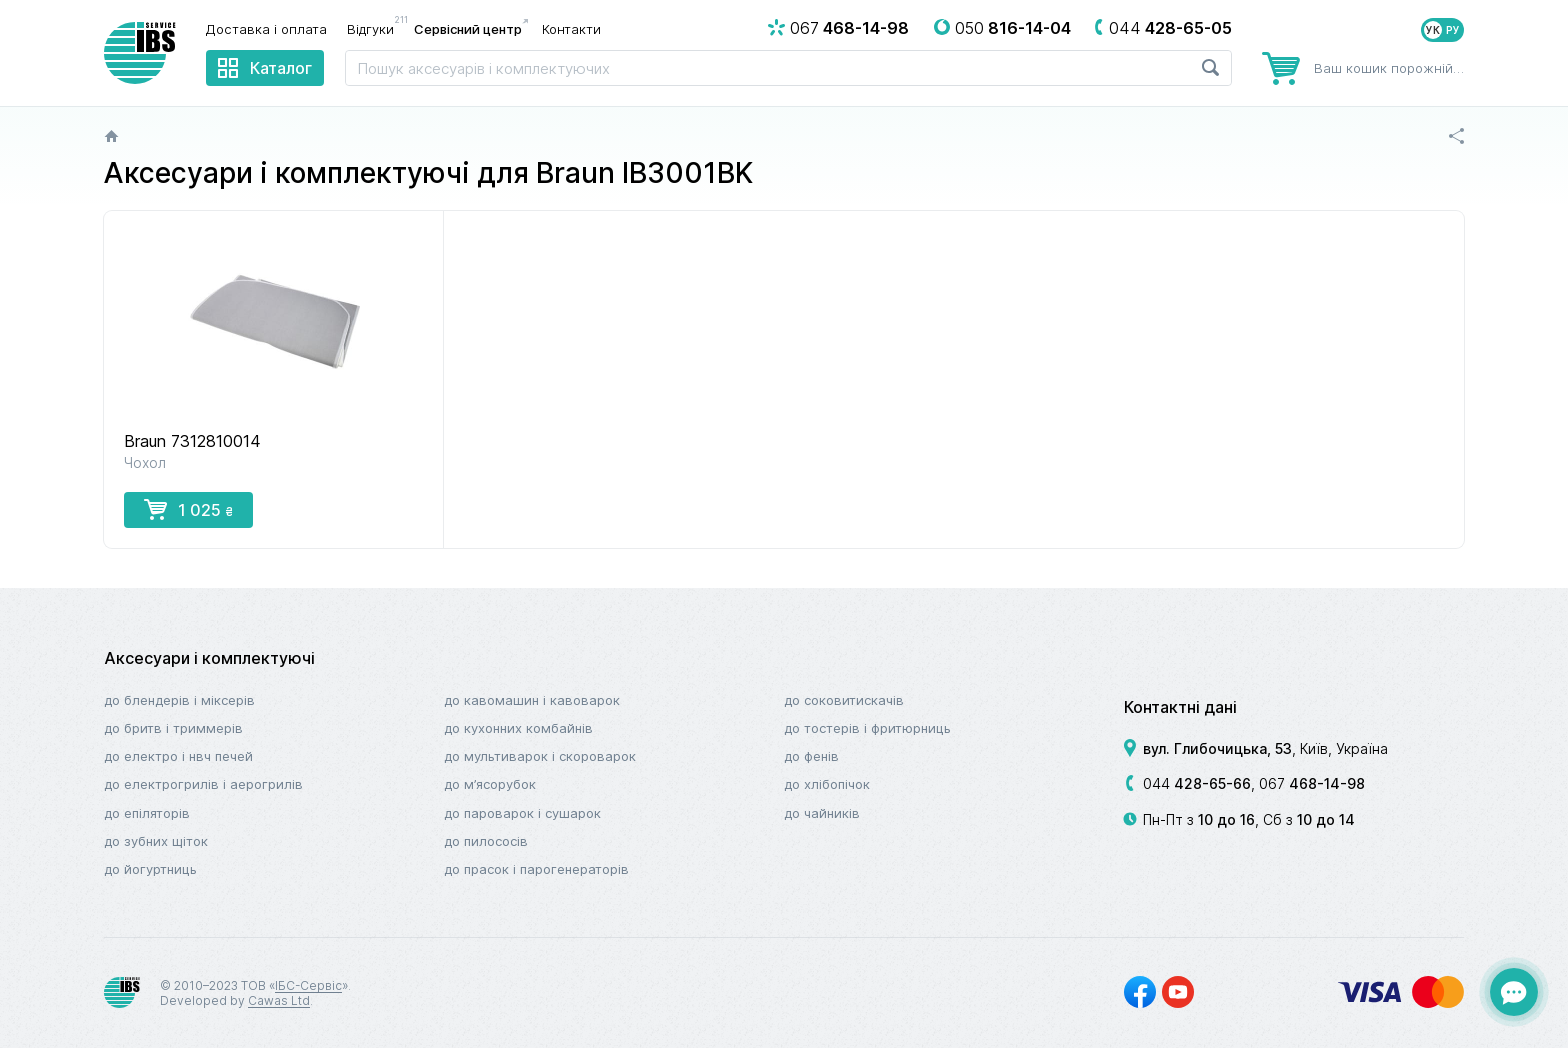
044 (1197, 783)
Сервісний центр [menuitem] (468, 29)
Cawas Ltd (279, 1000)
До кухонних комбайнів (518, 728)
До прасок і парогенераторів (536, 869)
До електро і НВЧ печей (178, 756)
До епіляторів (147, 813)
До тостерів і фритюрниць (867, 728)
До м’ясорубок (490, 784)
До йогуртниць (150, 869)
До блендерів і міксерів (179, 700)
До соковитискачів (844, 700)
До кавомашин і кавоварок (532, 700)
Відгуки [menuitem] (375, 28)
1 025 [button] (188, 509)
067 (1312, 783)
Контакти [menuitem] (571, 29)
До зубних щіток (156, 841)
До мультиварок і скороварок (540, 756)
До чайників (822, 813)
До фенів (811, 756)
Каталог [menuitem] (281, 68)
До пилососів (486, 841)
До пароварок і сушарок (522, 813)
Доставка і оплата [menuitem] (266, 29)
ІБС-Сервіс (308, 985)
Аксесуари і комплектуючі (209, 658)
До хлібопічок (827, 784)
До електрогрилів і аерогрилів (203, 784)
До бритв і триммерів (173, 728)
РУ (1453, 30)
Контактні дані (1180, 707)
